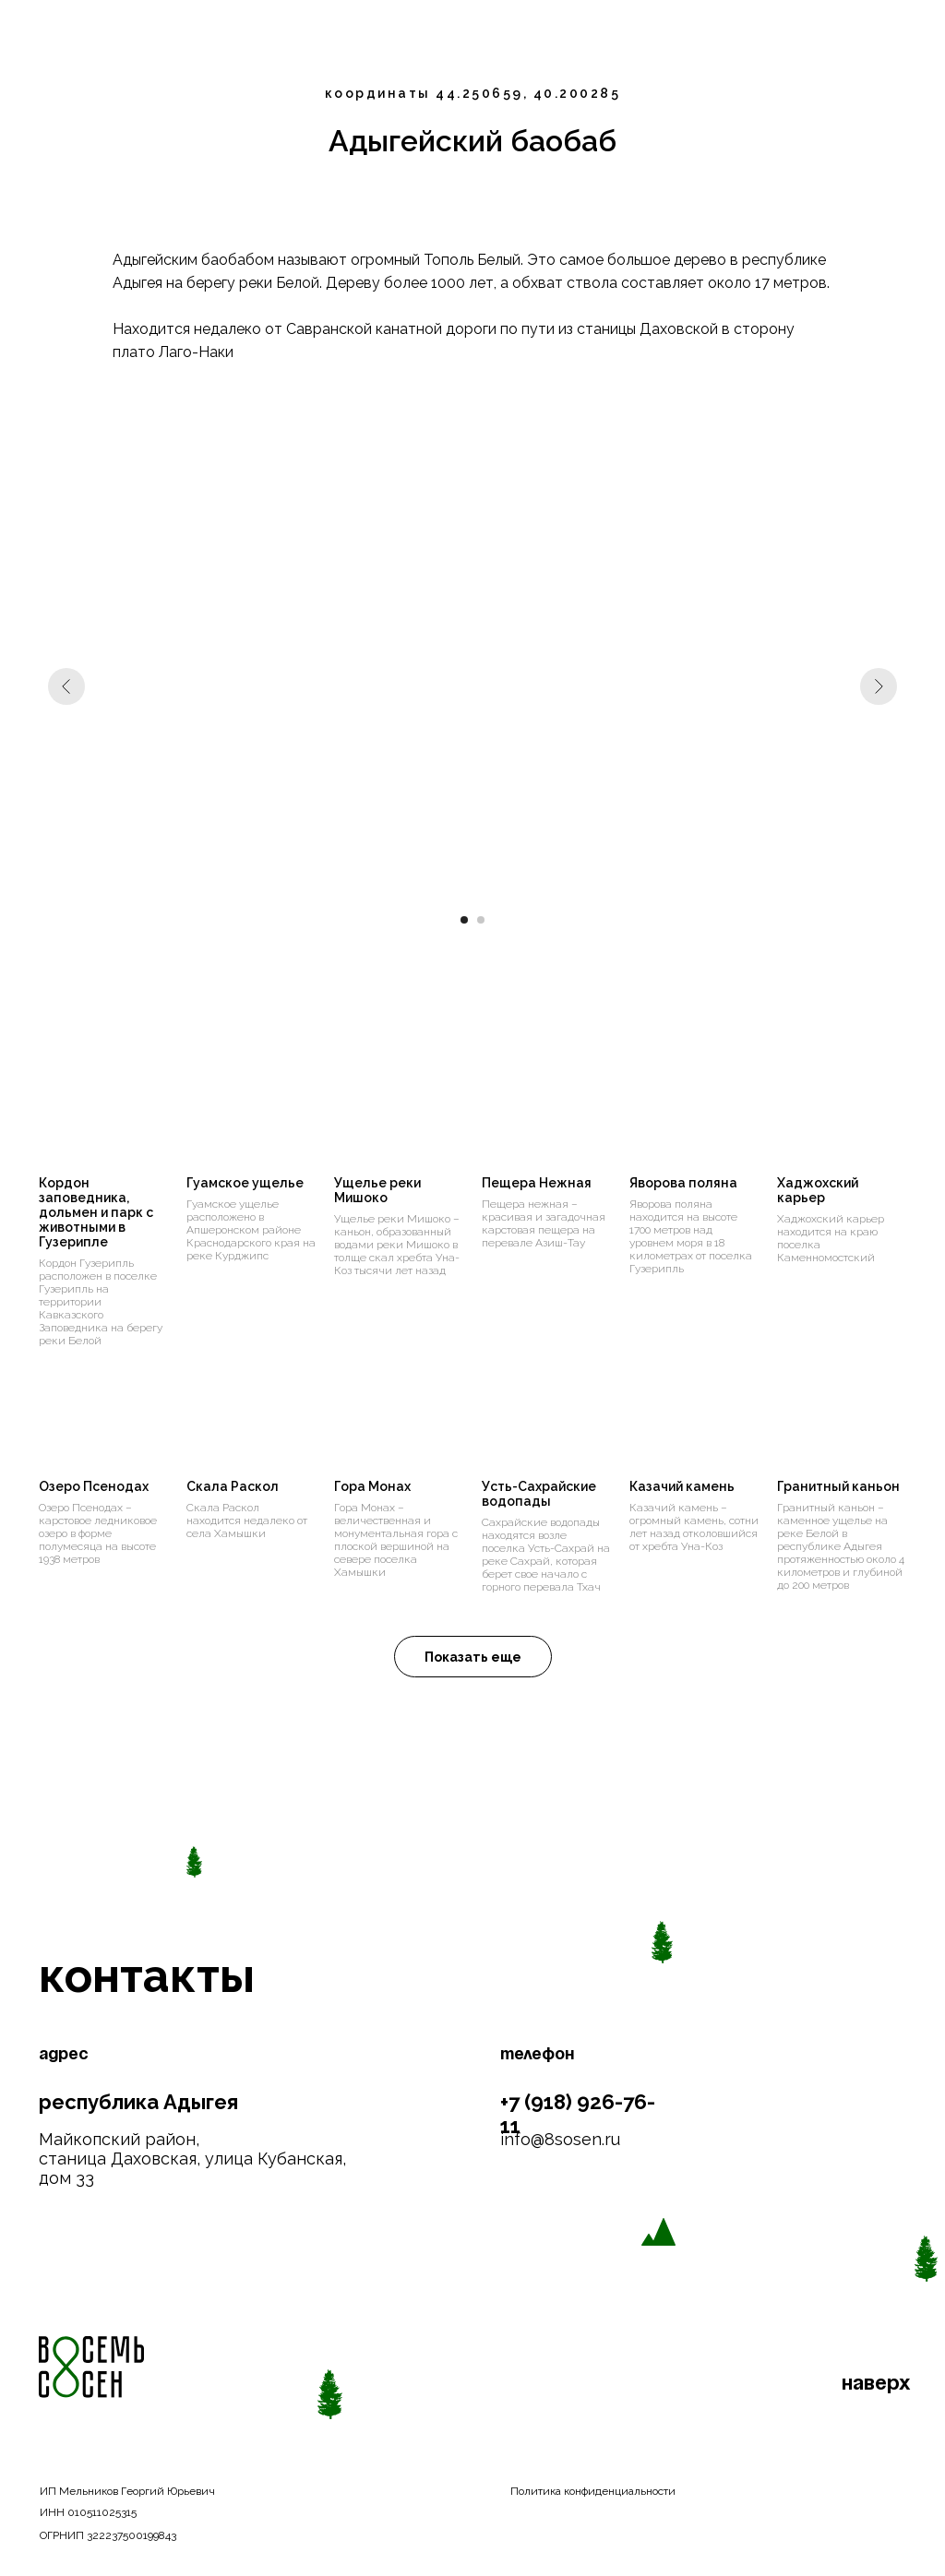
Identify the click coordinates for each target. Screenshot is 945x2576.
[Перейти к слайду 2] (480, 920)
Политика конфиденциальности (593, 2491)
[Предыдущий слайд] (66, 686)
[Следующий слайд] (878, 686)
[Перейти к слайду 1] (464, 920)
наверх (876, 2384)
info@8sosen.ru (560, 2139)
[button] (473, 1656)
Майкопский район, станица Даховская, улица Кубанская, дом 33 (192, 2158)
